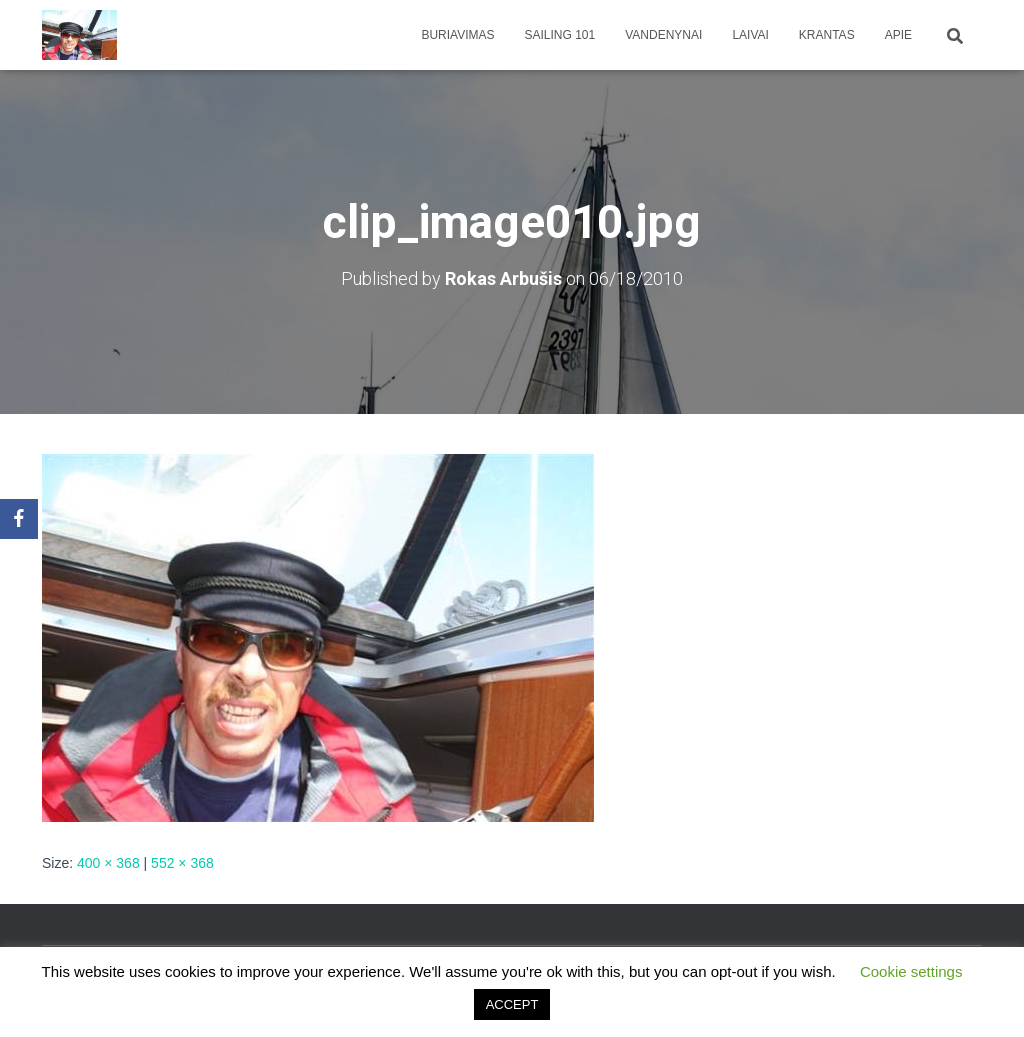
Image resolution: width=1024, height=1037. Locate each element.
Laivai (750, 35)
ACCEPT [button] (512, 1004)
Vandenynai (663, 35)
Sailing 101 (560, 35)
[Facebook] (19, 519)
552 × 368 (182, 863)
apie (898, 35)
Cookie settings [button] (911, 971)
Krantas (827, 35)
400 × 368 (108, 863)
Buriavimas (457, 35)
